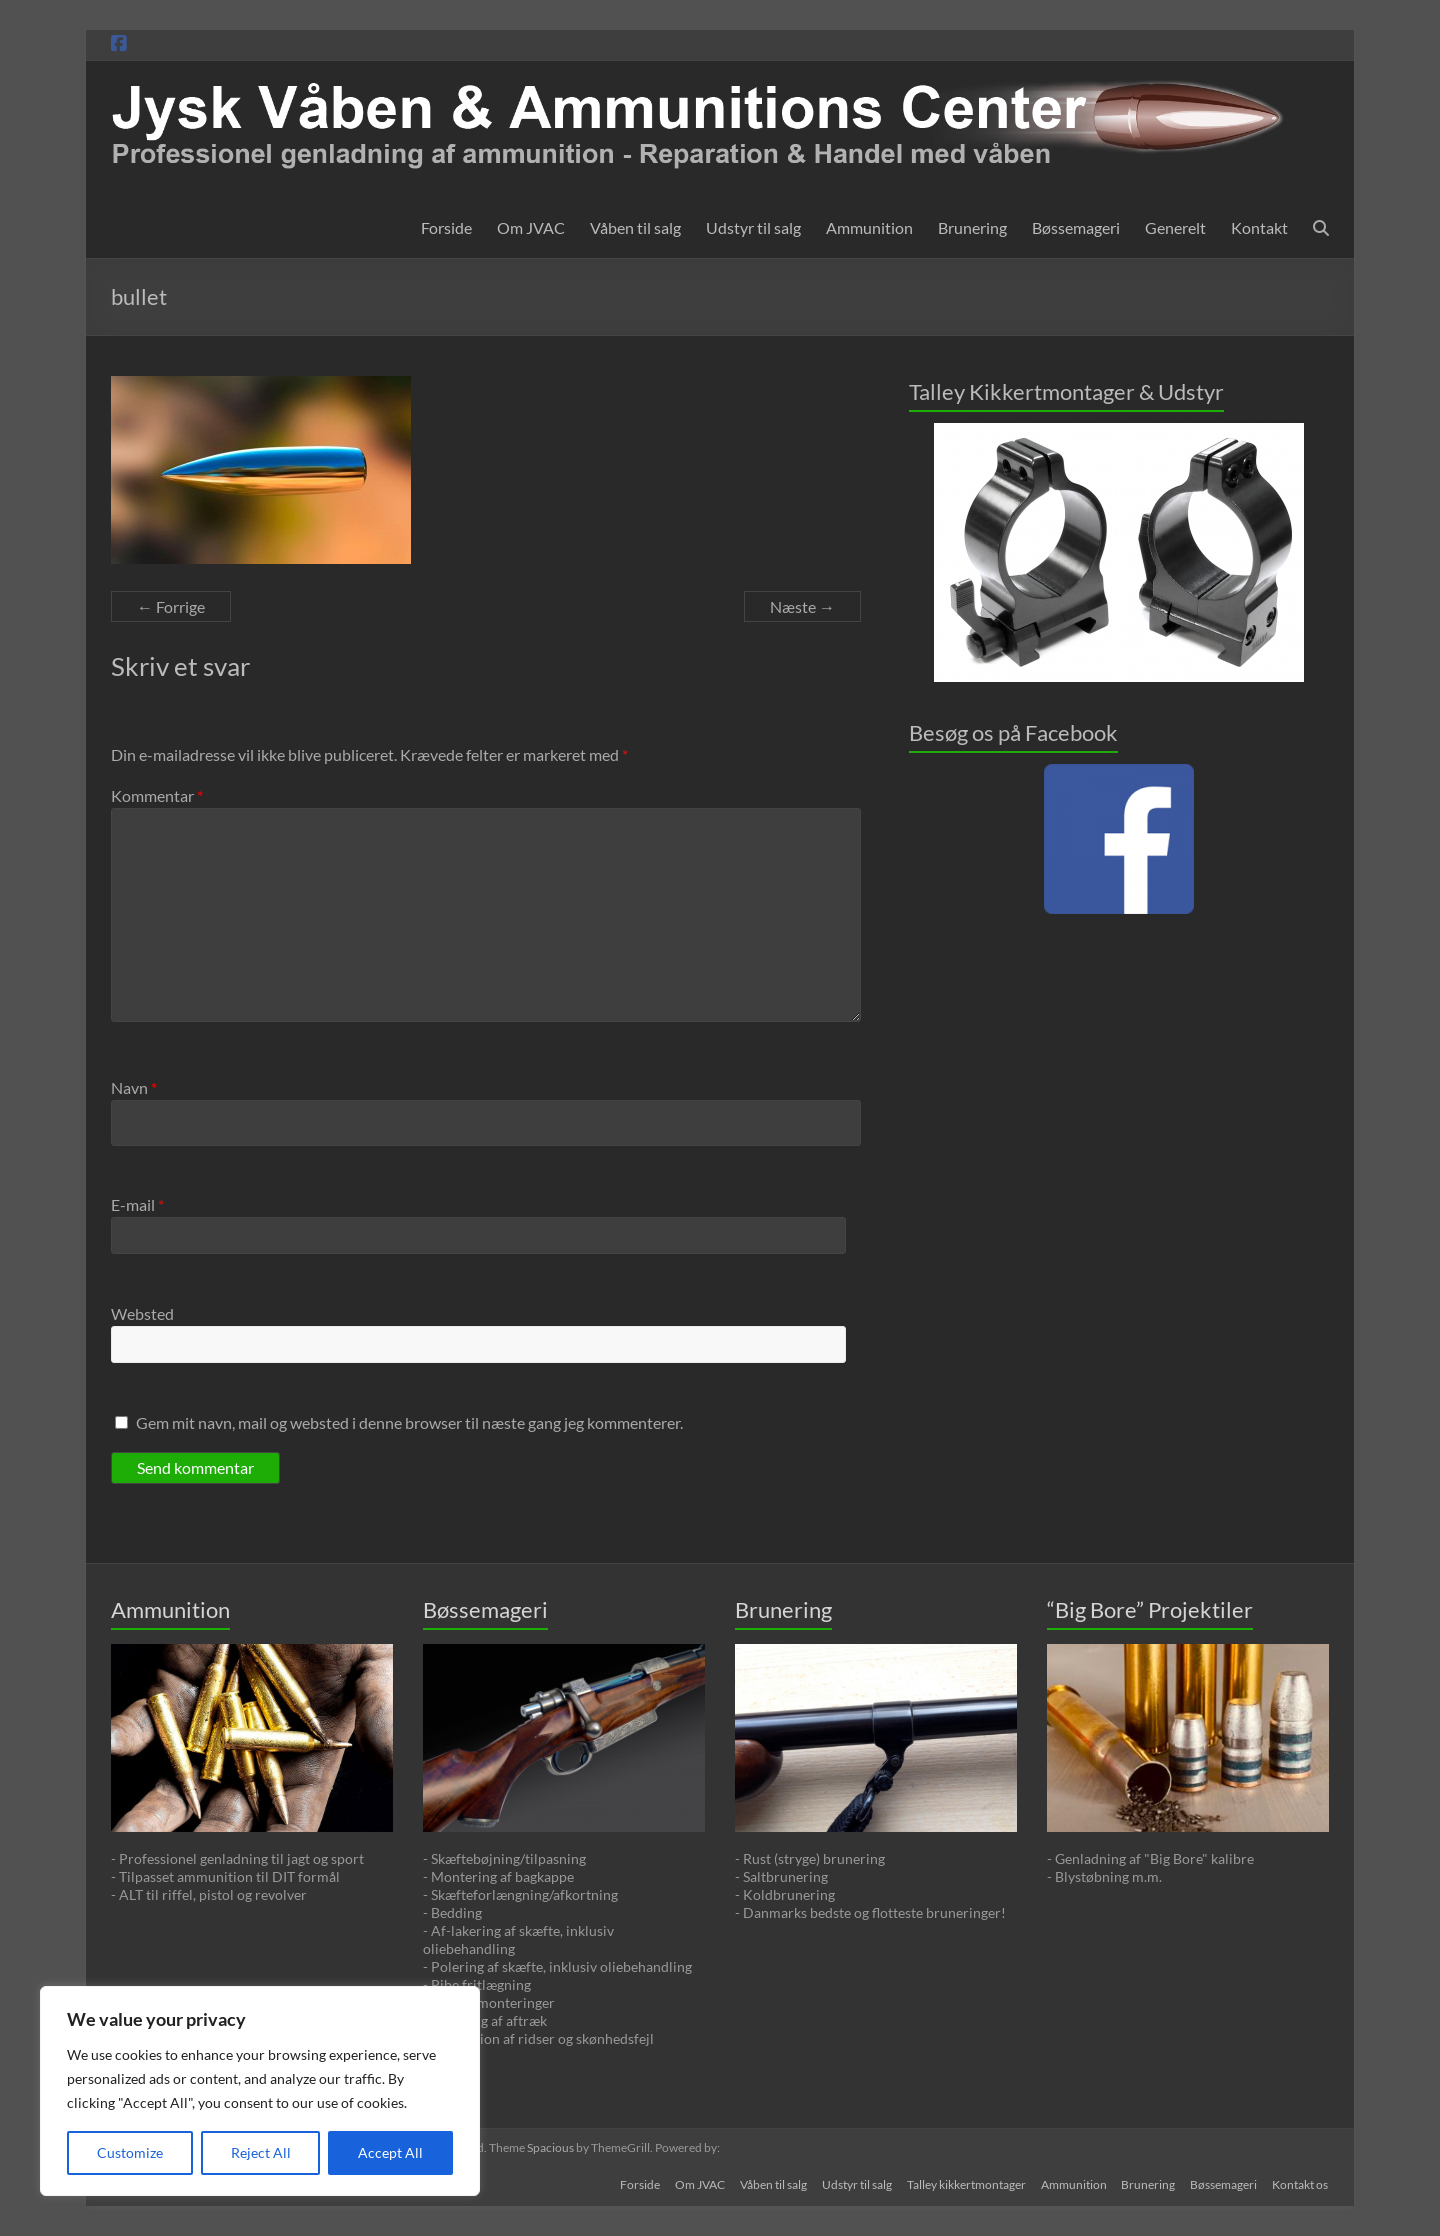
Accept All (390, 2152)
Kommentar (157, 795)
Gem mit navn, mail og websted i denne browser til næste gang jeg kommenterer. (409, 1422)
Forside (446, 227)
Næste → (802, 606)
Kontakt (1259, 227)
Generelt (1175, 227)
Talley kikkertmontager (962, 2183)
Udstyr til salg (753, 227)
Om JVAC (531, 227)
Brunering (972, 227)
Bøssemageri (1076, 227)
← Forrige (171, 606)
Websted (142, 1313)
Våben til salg (635, 227)
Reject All (261, 2152)
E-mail (137, 1204)
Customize (130, 2152)
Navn (134, 1087)
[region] (260, 2091)
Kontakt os (1301, 2183)
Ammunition (869, 227)
